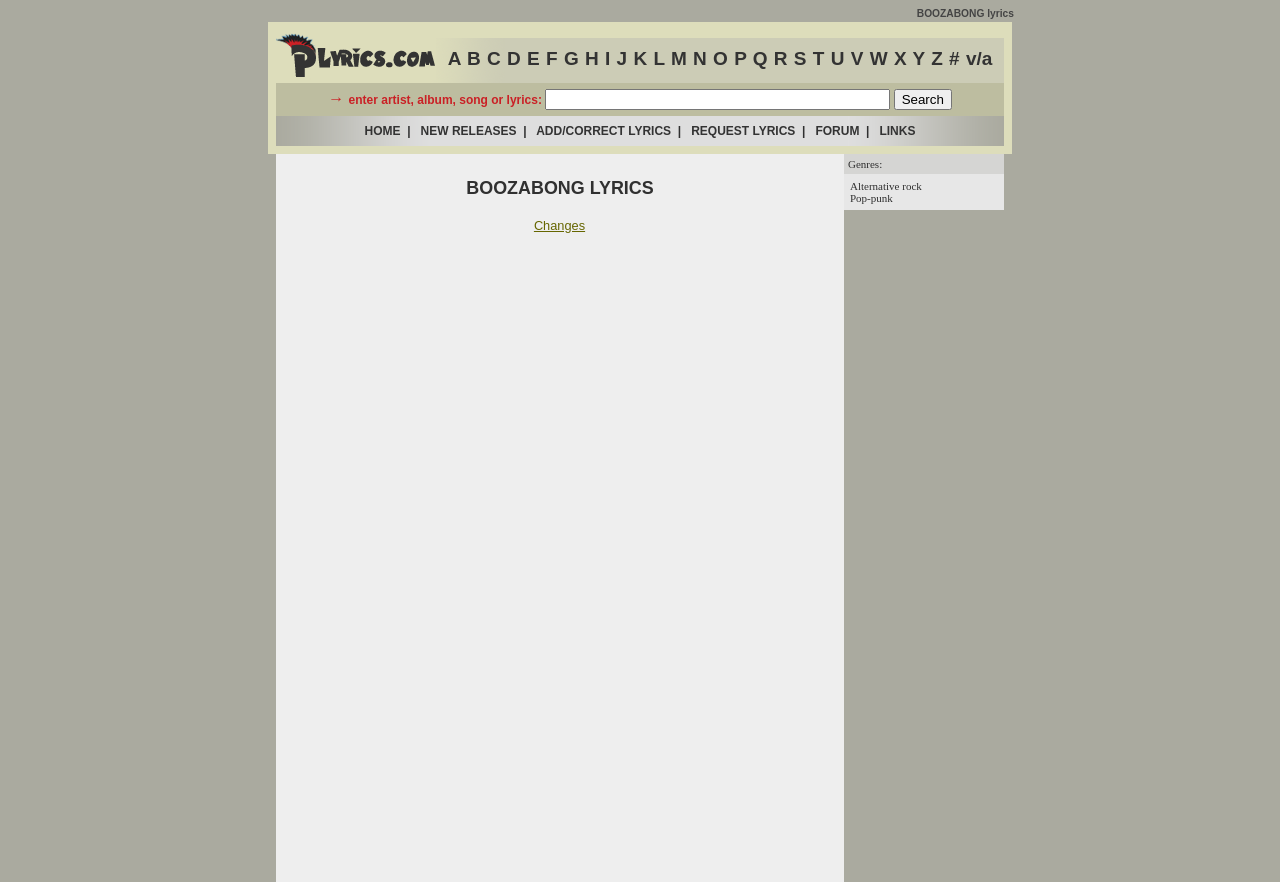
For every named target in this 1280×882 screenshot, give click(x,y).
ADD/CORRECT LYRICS (603, 131)
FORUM (837, 131)
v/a (979, 58)
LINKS (897, 131)
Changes (559, 225)
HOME (383, 131)
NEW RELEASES (469, 131)
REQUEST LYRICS (743, 131)
